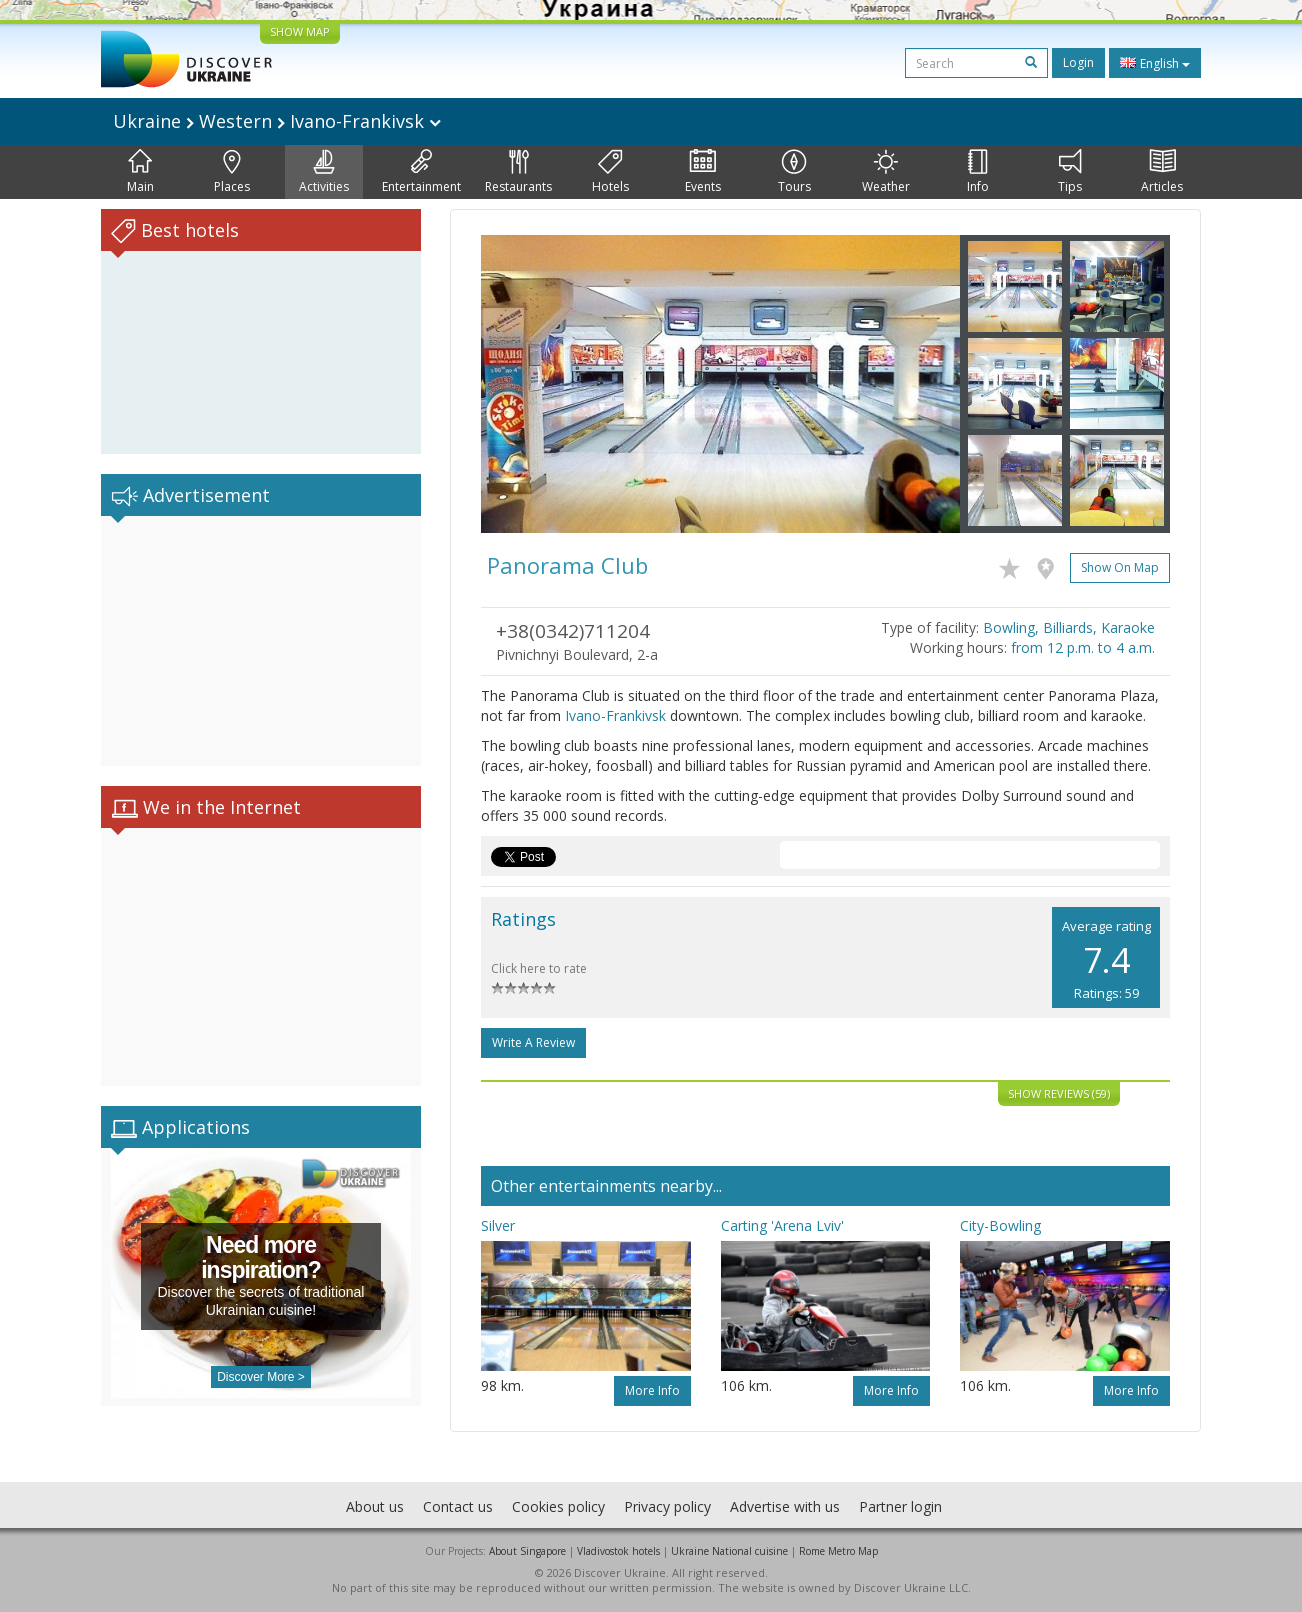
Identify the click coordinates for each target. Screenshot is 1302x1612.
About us (375, 1506)
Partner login (900, 1506)
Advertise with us (785, 1506)
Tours (794, 172)
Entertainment (421, 172)
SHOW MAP (300, 31)
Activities (324, 172)
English (1155, 63)
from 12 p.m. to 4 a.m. (1083, 647)
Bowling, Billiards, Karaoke (1069, 627)
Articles (1162, 172)
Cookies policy (558, 1506)
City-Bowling (1000, 1225)
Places (232, 172)
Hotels (610, 172)
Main (140, 172)
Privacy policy (667, 1506)
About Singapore (527, 1551)
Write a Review (533, 1042)
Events (703, 172)
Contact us (458, 1506)
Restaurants (518, 172)
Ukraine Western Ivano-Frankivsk (277, 121)
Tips (1070, 172)
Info (978, 172)
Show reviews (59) (1059, 1093)
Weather (886, 172)
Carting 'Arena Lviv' (782, 1225)
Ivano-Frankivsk (615, 715)
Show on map (1120, 567)
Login (1078, 62)
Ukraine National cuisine (729, 1551)
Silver (498, 1225)
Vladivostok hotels (618, 1551)
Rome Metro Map (838, 1551)
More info (652, 1390)
